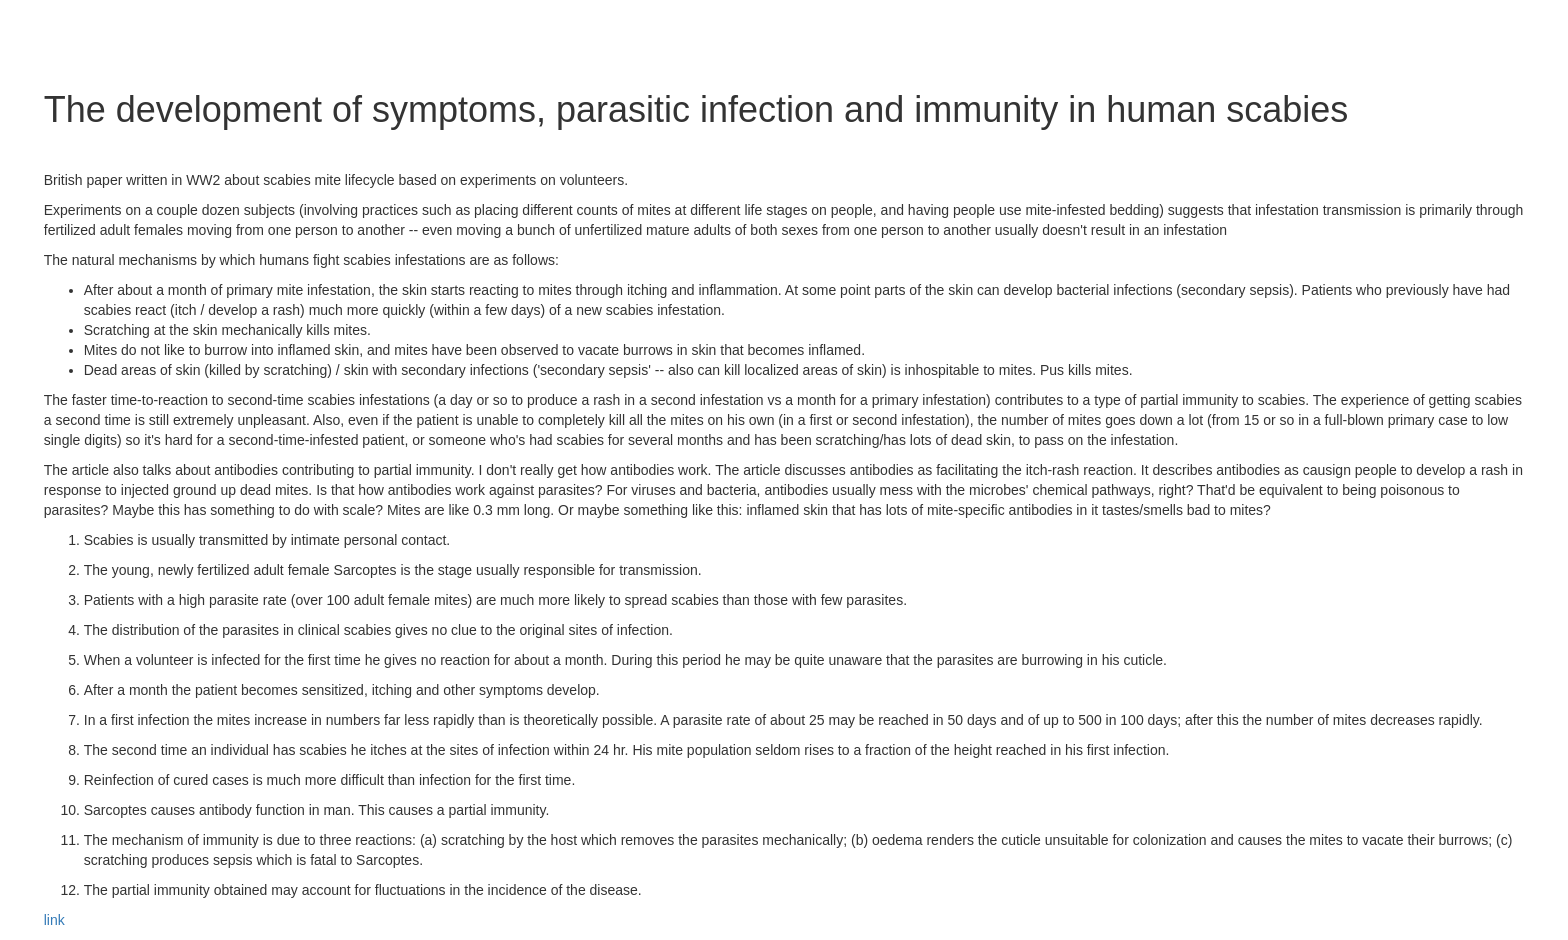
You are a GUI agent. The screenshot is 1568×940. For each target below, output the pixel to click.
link (54, 920)
